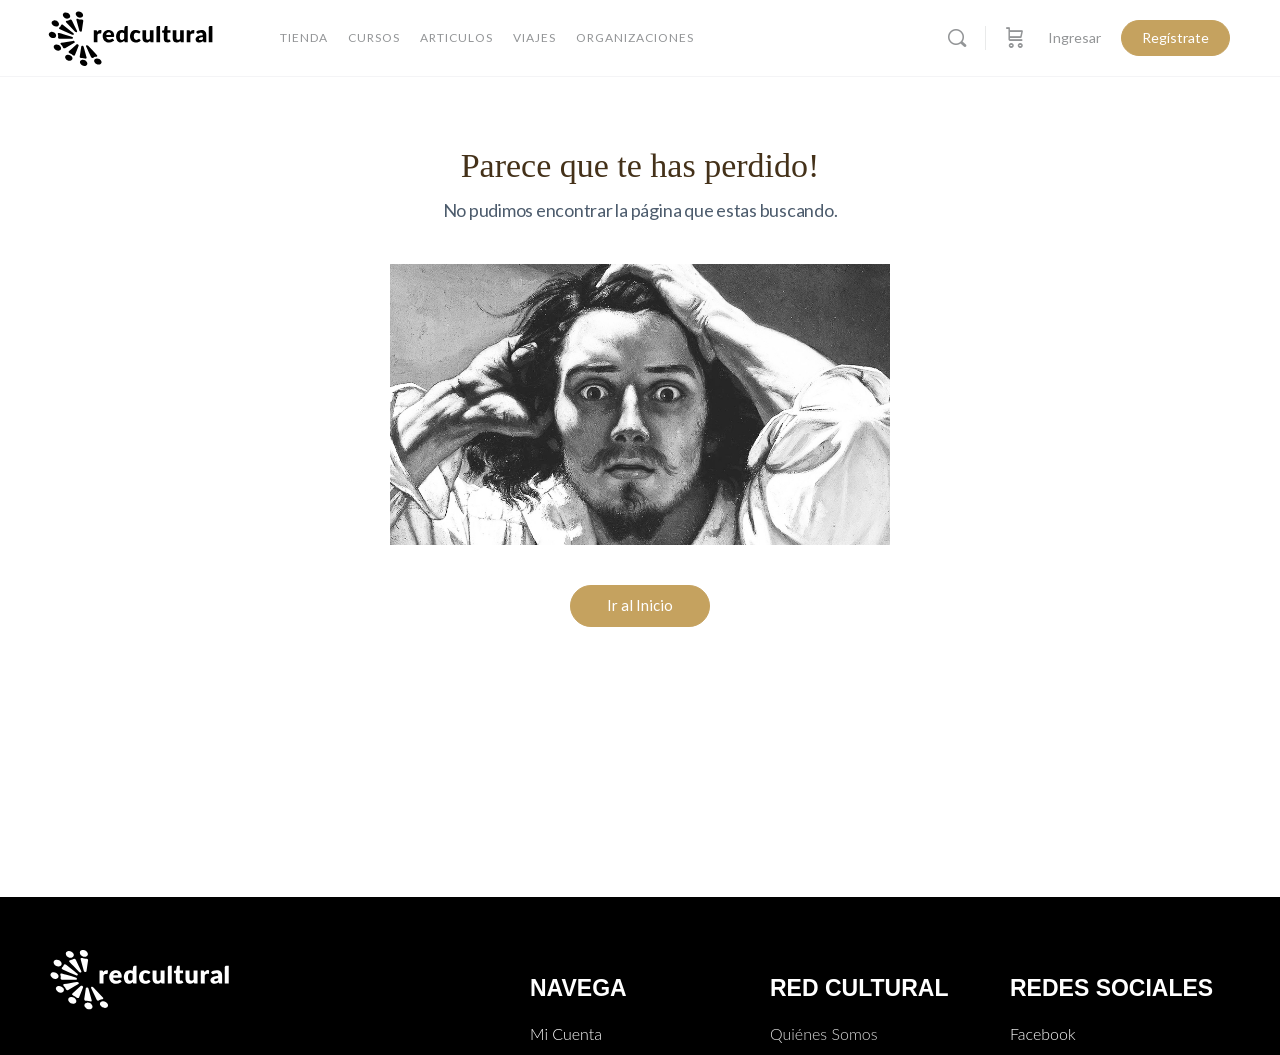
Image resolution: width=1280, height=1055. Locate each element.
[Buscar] (957, 38)
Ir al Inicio (640, 605)
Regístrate (1175, 37)
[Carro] (1015, 38)
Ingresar (1074, 37)
